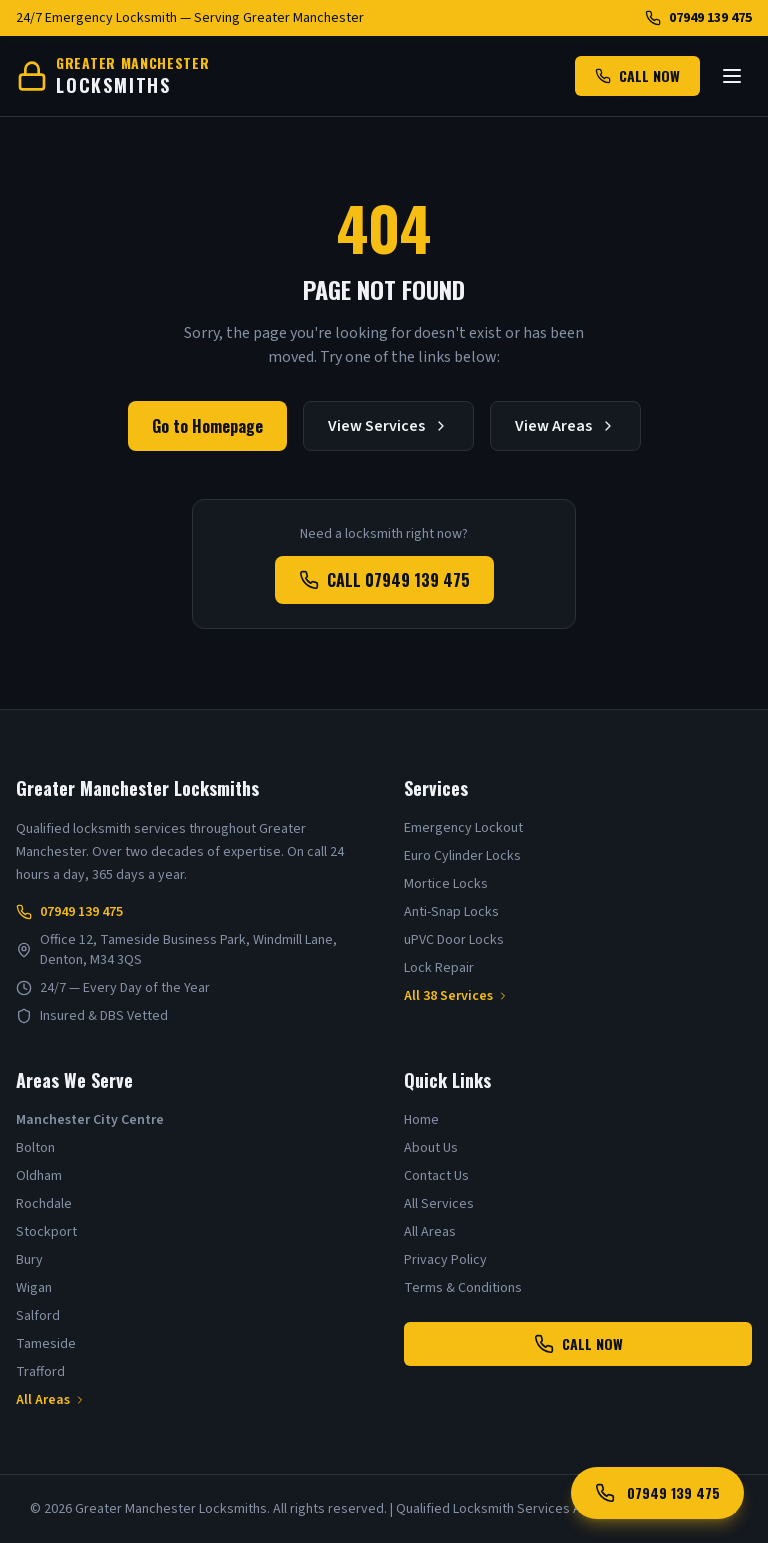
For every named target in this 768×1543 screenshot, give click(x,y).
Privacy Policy (445, 1260)
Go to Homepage (207, 426)
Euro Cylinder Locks (462, 856)
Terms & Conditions (463, 1288)
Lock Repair (439, 968)
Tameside (46, 1344)
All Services (439, 1204)
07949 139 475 (698, 18)
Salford (38, 1316)
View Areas (565, 426)
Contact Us (436, 1176)
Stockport (46, 1232)
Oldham (39, 1176)
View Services (388, 426)
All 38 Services (456, 996)
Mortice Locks (446, 884)
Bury (29, 1260)
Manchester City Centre (90, 1120)
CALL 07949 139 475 (384, 580)
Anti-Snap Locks (451, 912)
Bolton (35, 1148)
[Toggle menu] (732, 76)
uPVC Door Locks (454, 940)
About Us (431, 1148)
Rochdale (44, 1204)
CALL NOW (637, 75)
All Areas (51, 1400)
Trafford (40, 1372)
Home (421, 1120)
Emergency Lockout (463, 828)
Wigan (34, 1288)
